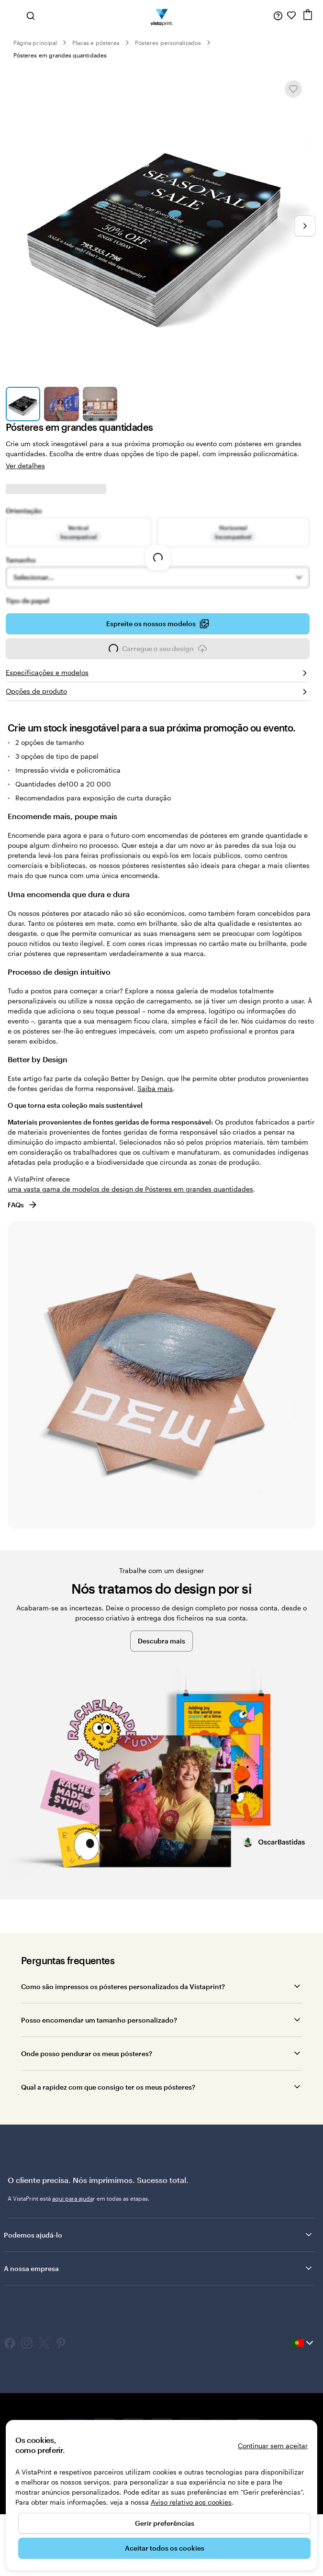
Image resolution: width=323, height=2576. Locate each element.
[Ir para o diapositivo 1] (23, 404)
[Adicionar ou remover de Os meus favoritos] (293, 89)
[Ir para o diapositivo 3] (100, 404)
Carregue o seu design (158, 651)
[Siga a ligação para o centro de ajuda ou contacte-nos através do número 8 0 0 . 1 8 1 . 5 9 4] (278, 15)
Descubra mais (161, 1641)
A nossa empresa (158, 2268)
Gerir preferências (164, 2523)
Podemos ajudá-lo (158, 2234)
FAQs (23, 1205)
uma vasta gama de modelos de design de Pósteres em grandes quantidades (130, 1189)
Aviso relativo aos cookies (191, 2502)
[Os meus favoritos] (291, 15)
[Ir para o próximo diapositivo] (304, 225)
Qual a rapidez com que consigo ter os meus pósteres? (108, 2087)
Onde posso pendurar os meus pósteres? (86, 2053)
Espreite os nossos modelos (157, 624)
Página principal (35, 42)
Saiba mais (155, 1088)
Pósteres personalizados (168, 42)
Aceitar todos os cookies (164, 2548)
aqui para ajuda (72, 2198)
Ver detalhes (25, 465)
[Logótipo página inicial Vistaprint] (161, 15)
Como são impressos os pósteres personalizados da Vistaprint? (123, 1986)
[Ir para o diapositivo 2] (61, 404)
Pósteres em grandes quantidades (60, 55)
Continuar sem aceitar (273, 2445)
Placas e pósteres (96, 42)
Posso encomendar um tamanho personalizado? (99, 2020)
